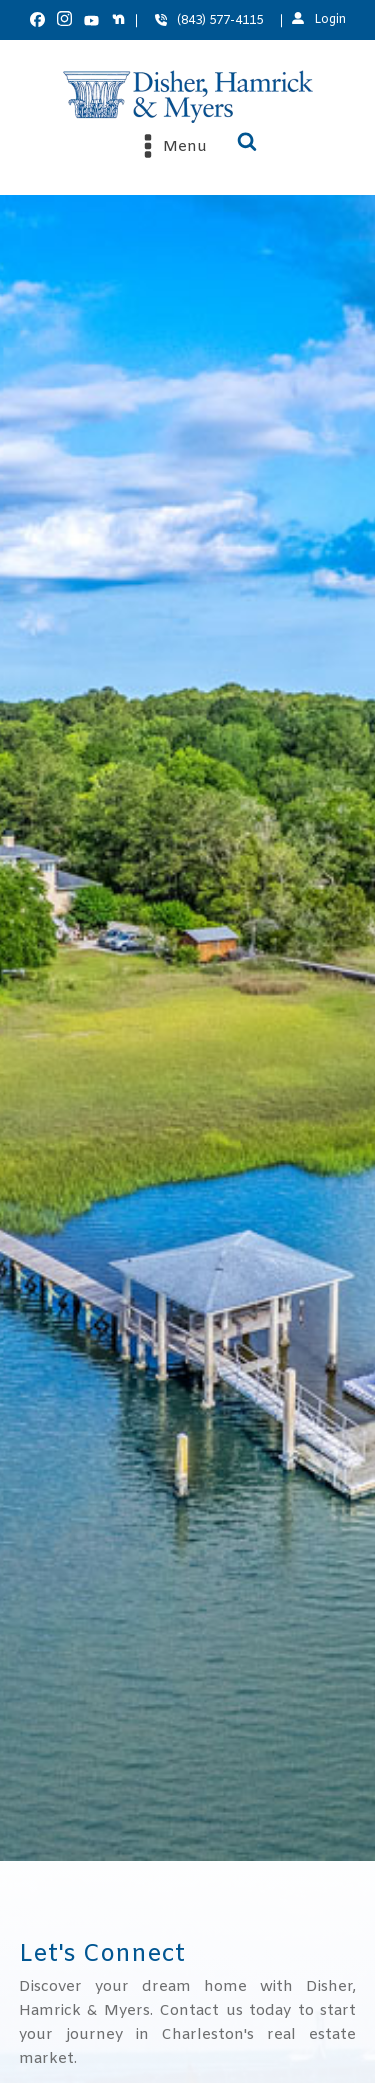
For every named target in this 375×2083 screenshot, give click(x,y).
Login (330, 20)
